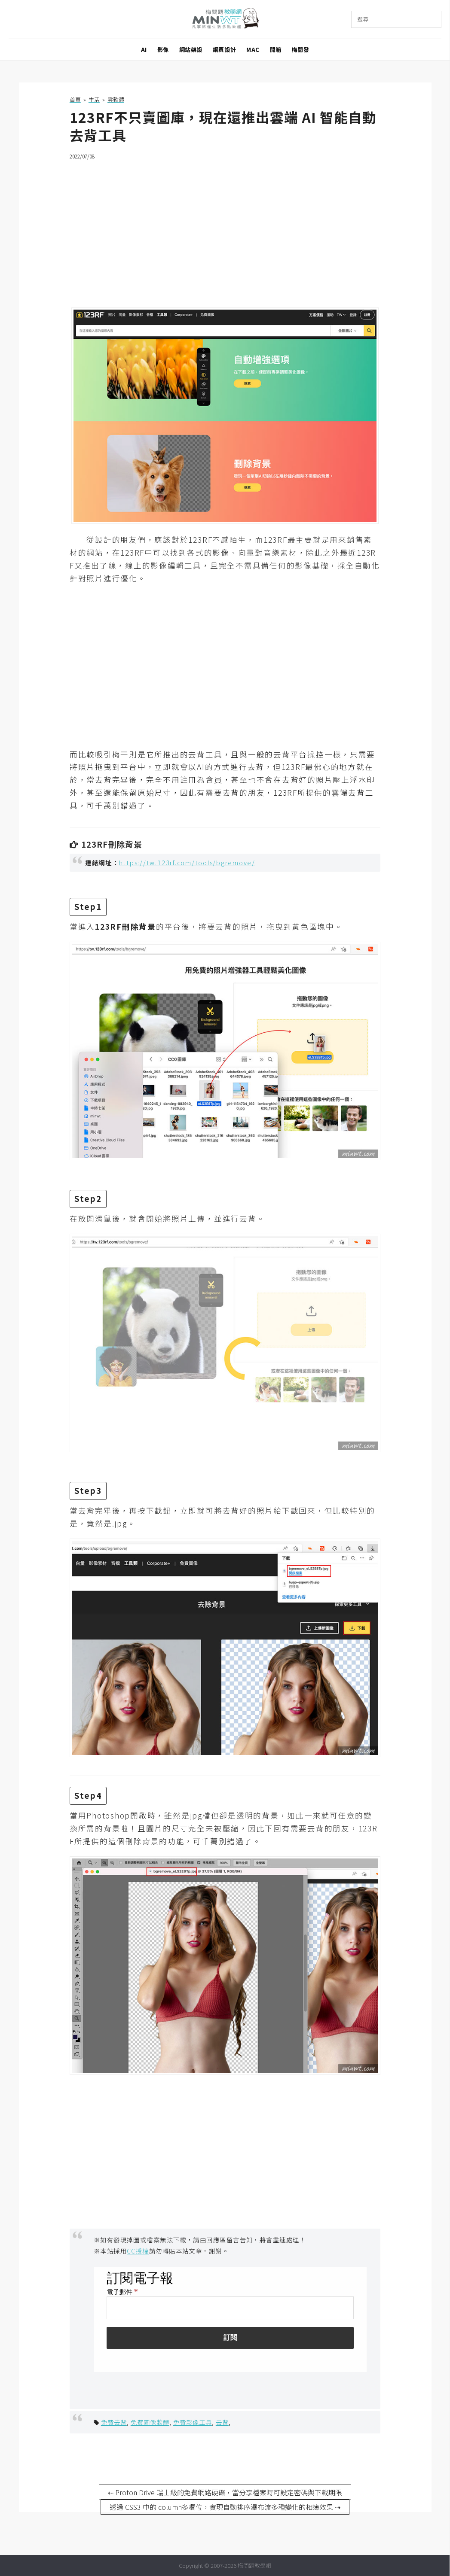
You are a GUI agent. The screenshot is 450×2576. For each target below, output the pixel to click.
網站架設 (190, 50)
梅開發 (300, 50)
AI (144, 50)
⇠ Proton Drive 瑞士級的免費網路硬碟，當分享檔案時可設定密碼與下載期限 (225, 2492)
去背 (222, 2422)
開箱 (276, 50)
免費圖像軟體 (150, 2422)
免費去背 (114, 2422)
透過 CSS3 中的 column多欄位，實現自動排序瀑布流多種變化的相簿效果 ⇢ (225, 2507)
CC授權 (138, 2250)
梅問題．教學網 (225, 19)
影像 (163, 50)
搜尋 (362, 19)
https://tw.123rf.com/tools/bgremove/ (187, 862)
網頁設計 (224, 50)
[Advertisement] (225, 228)
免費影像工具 (192, 2422)
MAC (253, 50)
